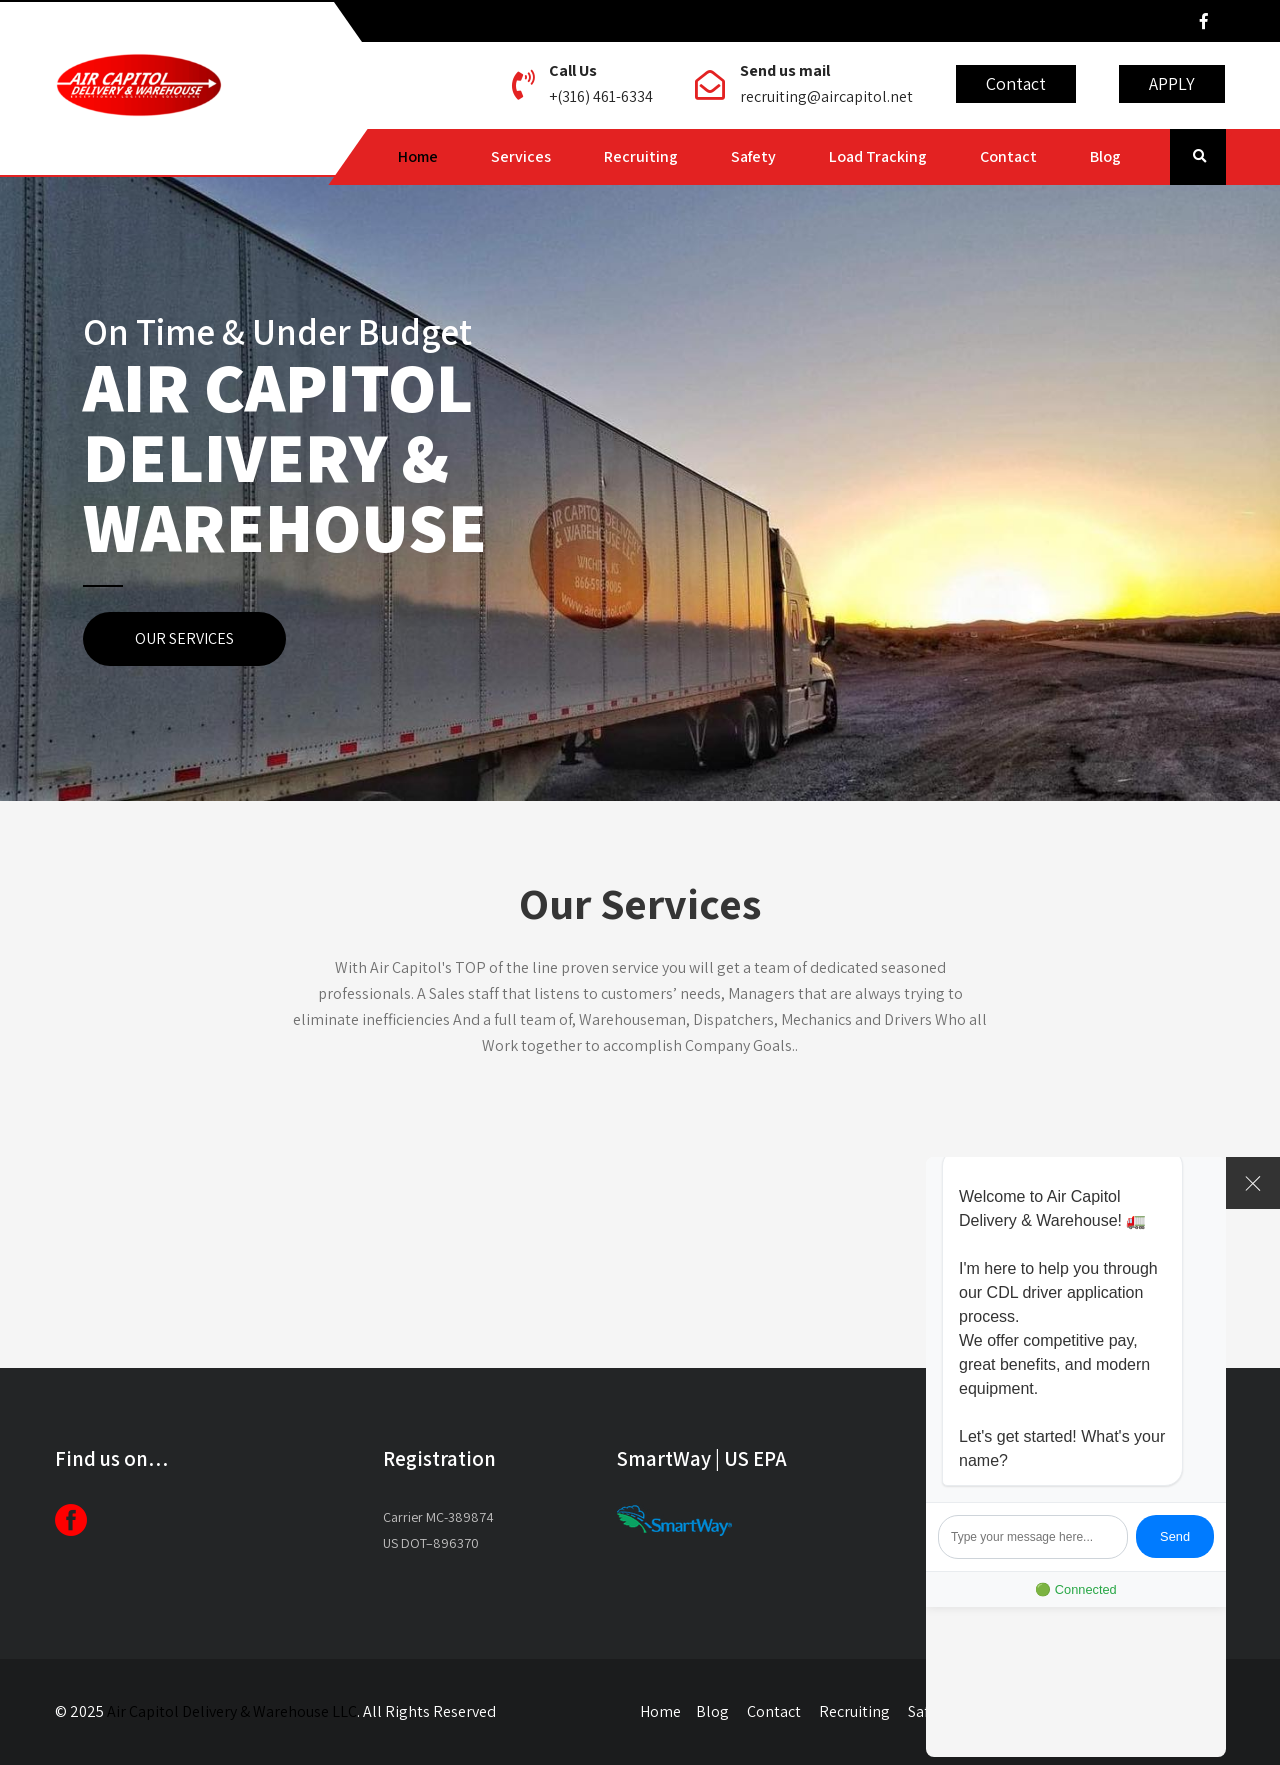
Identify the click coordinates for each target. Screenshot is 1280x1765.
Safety (753, 156)
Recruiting (641, 156)
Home (418, 156)
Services (521, 156)
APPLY (1172, 83)
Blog (1105, 156)
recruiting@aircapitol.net (826, 96)
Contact (1016, 83)
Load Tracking (878, 156)
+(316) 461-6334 (601, 96)
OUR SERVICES (184, 638)
